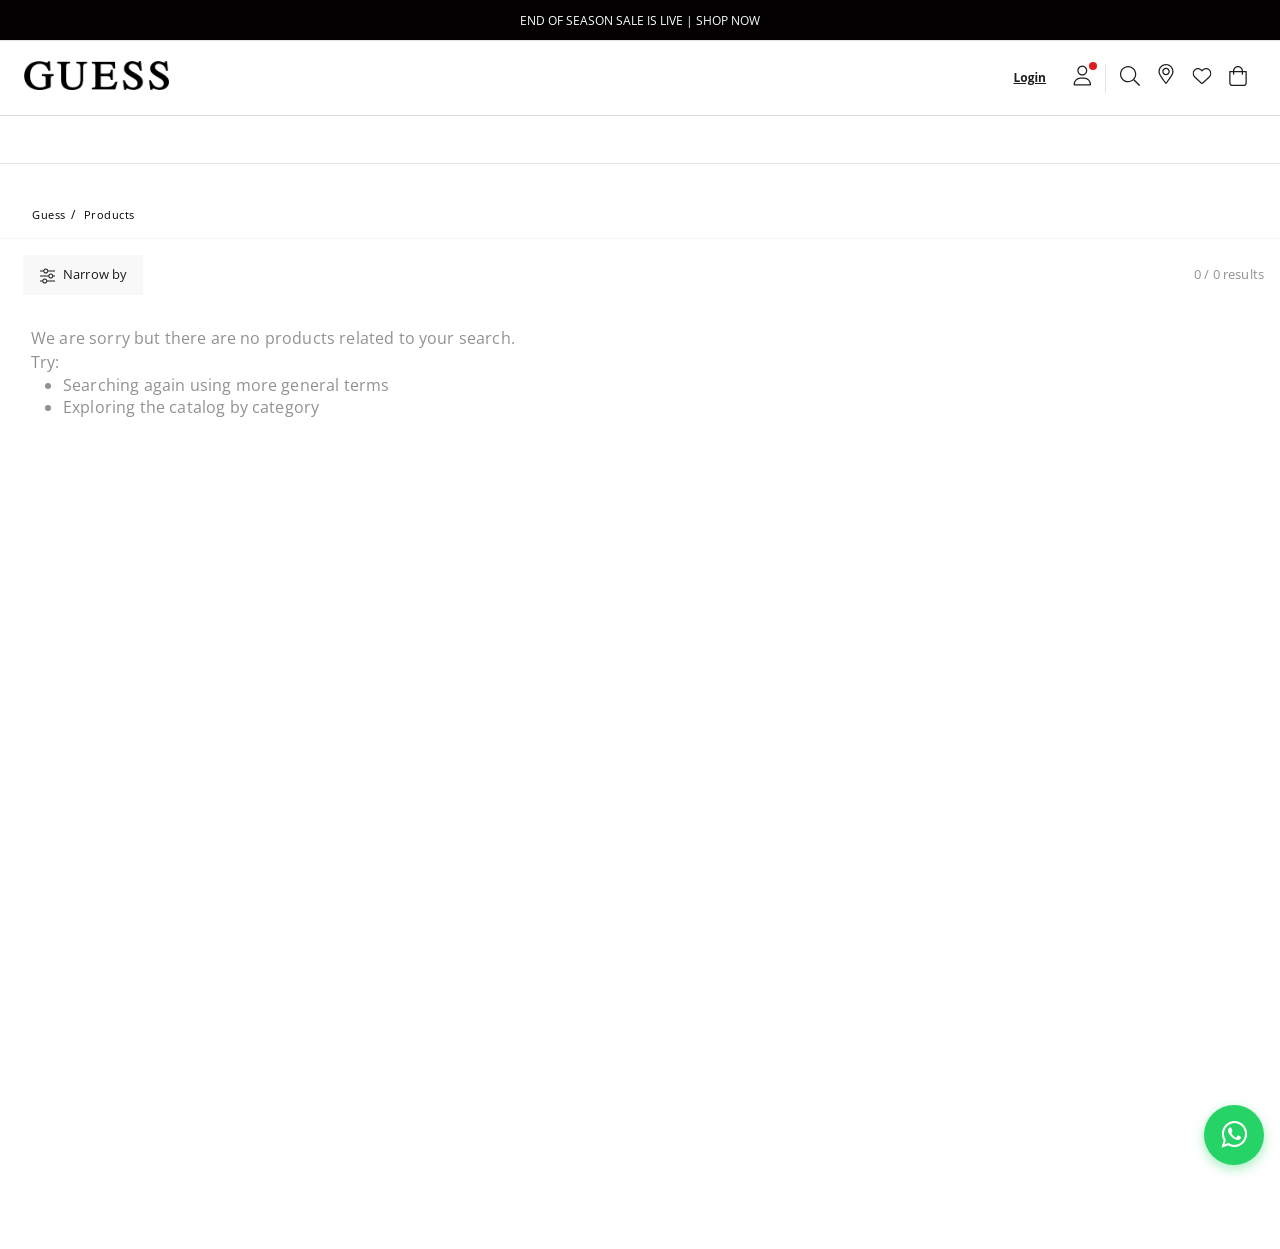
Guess (49, 214)
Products (109, 214)
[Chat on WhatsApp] (1234, 1135)
